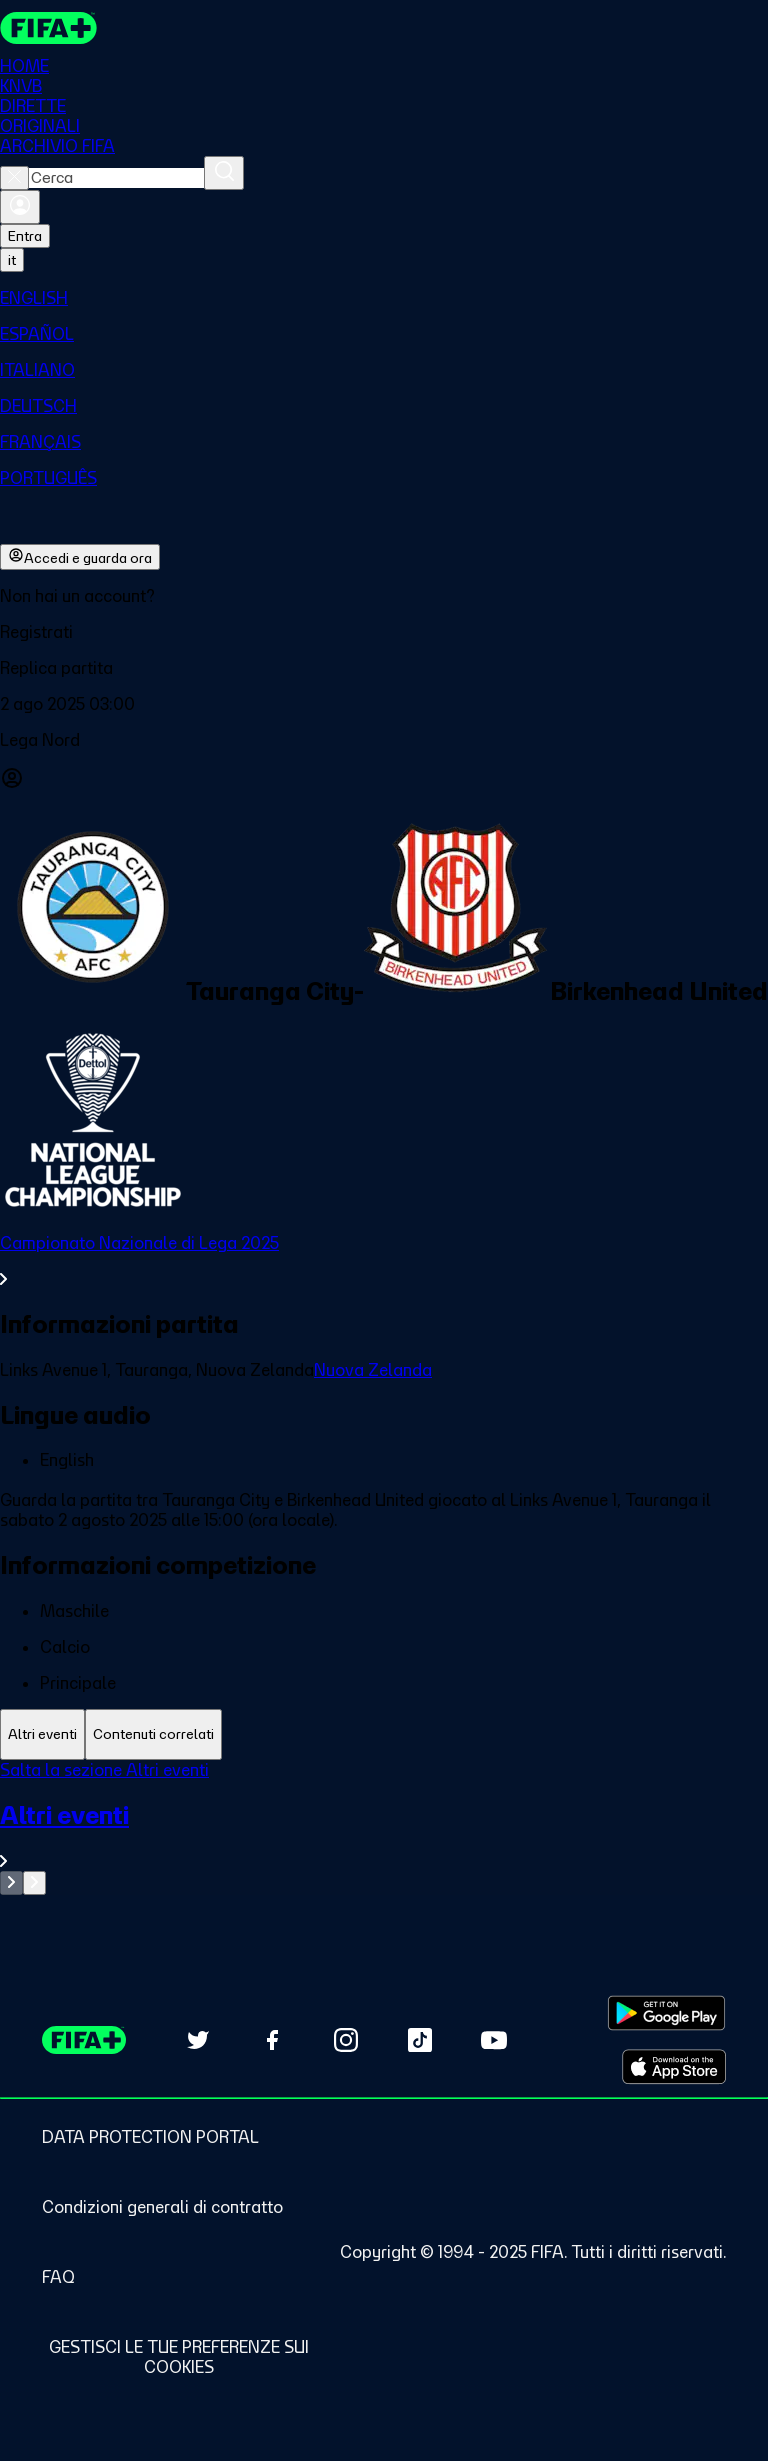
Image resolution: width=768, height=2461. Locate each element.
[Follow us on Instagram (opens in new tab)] (346, 2040)
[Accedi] (20, 207)
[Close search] (14, 178)
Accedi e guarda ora (80, 557)
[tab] (42, 1734)
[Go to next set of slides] (34, 1883)
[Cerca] (224, 173)
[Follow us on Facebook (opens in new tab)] (272, 2040)
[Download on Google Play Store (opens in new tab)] (666, 2013)
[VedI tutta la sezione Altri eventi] (384, 1835)
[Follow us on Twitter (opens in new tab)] (198, 2040)
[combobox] (116, 178)
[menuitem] (384, 298)
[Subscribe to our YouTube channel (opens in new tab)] (494, 2040)
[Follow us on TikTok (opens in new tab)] (420, 2040)
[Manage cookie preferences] (178, 2357)
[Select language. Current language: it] (12, 260)
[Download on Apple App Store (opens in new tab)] (674, 2067)
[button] (384, 632)
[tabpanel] (384, 1827)
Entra (25, 236)
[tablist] (384, 1734)
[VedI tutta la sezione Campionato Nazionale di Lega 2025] (384, 1261)
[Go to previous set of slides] (11, 1883)
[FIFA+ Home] (48, 28)
